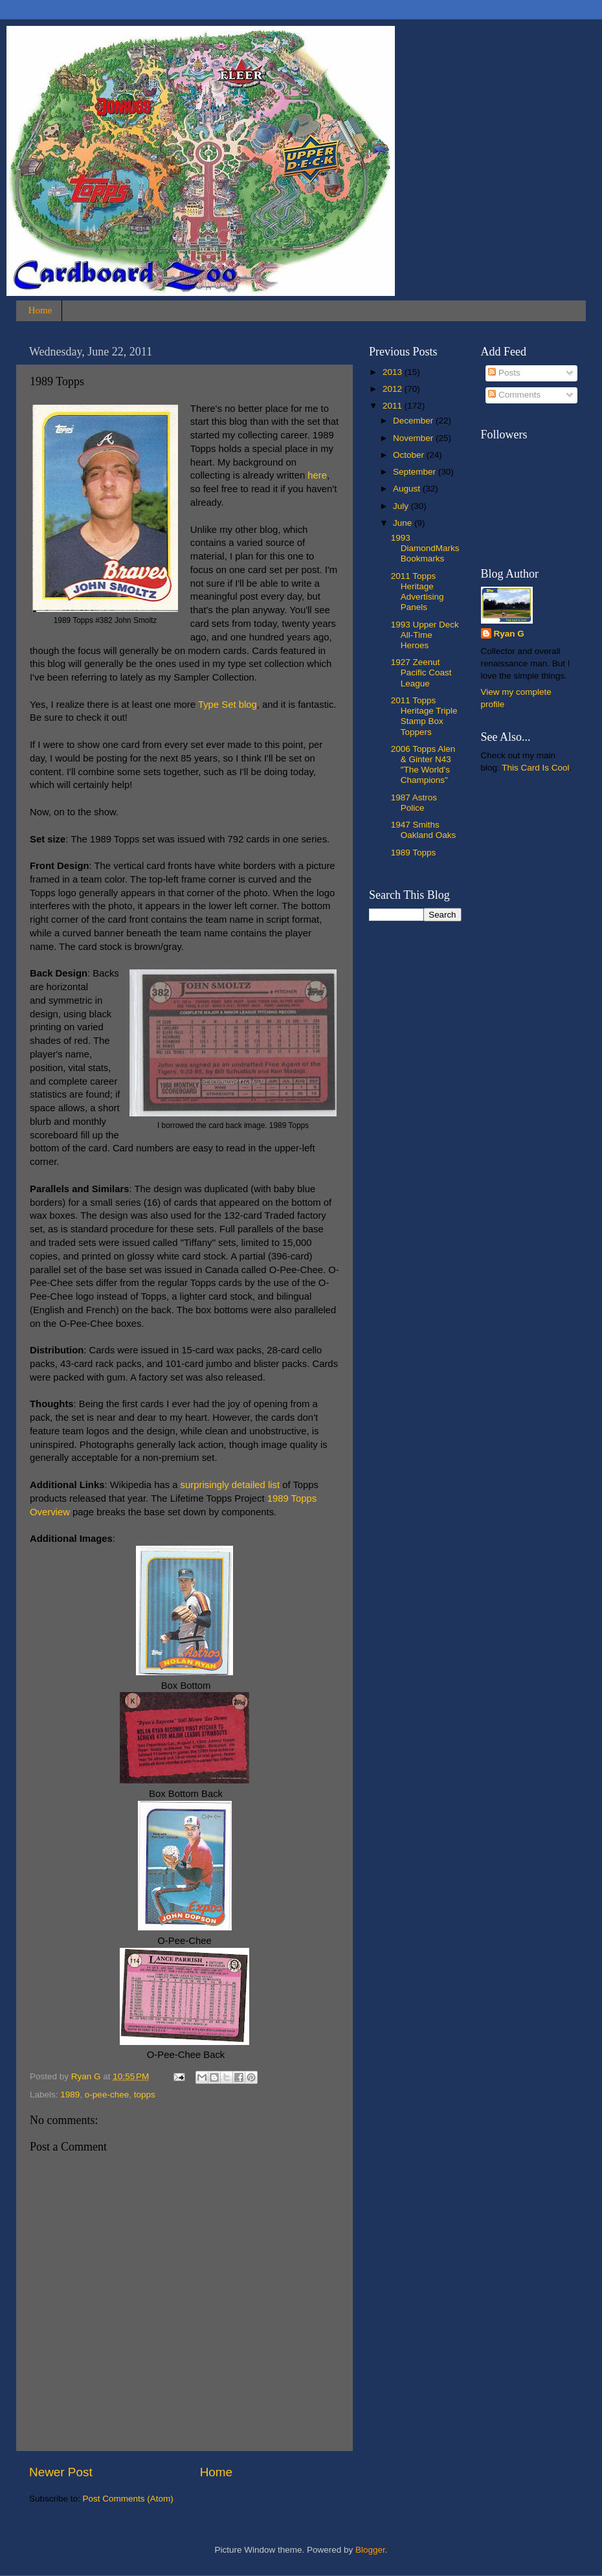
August (408, 488)
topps (144, 2094)
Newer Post (61, 2472)
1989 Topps (413, 852)
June (403, 523)
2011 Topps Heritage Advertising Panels (417, 592)
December (414, 420)
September (415, 472)
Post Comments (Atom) (128, 2498)
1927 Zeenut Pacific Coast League (421, 672)
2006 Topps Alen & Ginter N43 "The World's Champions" (423, 764)
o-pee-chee (107, 2094)
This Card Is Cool (535, 768)
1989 (70, 2094)
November (414, 438)
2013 (394, 372)
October (410, 455)
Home (40, 310)
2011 (394, 406)
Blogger (370, 2550)
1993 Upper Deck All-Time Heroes (425, 635)
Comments (514, 395)
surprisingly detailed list (230, 1485)
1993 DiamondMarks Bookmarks (425, 548)
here (317, 475)
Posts (504, 373)
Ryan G (509, 633)
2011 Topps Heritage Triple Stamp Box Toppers (424, 716)
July (402, 506)
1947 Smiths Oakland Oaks (423, 830)
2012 (394, 389)
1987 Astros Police (414, 803)
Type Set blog (227, 704)
